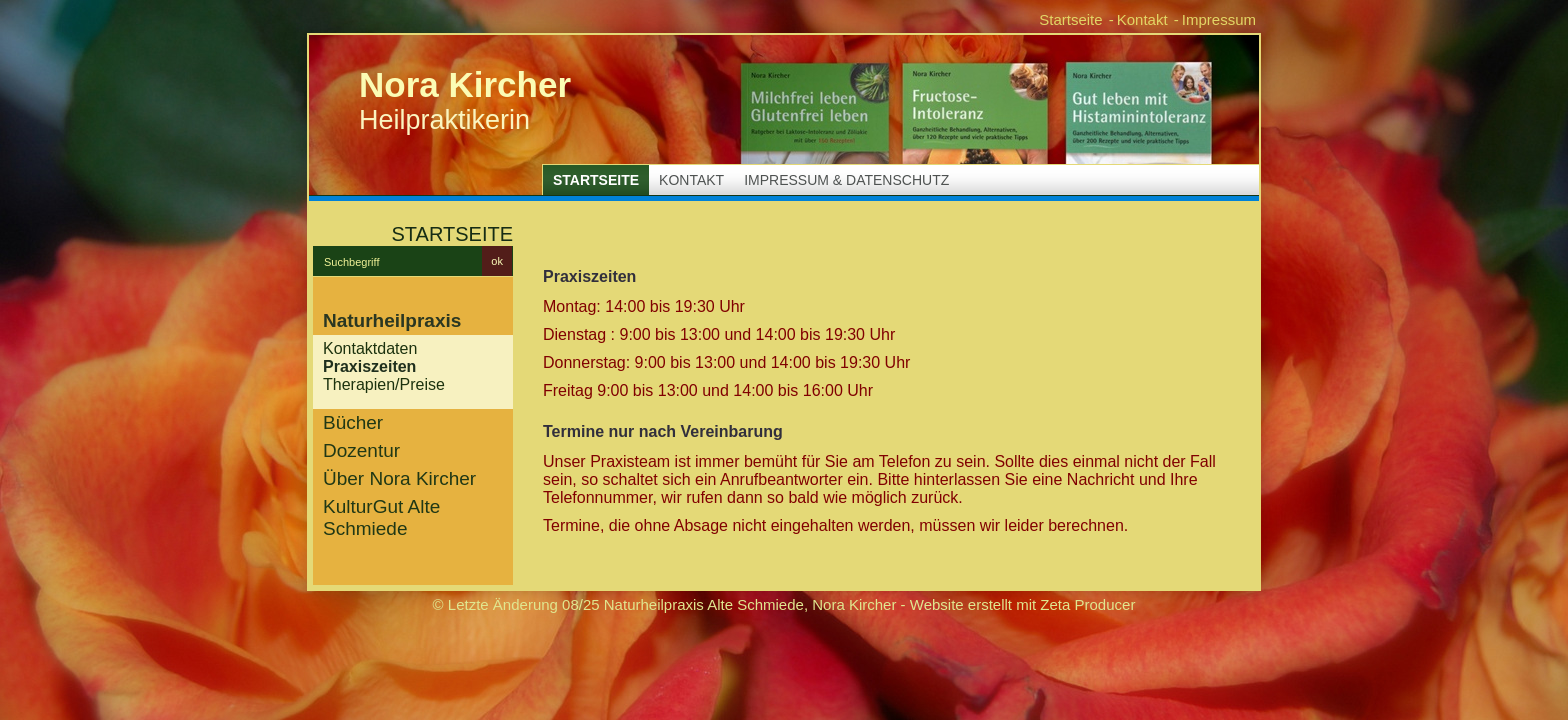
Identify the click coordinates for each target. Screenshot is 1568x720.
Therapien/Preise (384, 384)
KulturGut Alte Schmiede (381, 517)
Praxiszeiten (369, 366)
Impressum (1219, 19)
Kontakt (1142, 19)
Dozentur (361, 450)
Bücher (353, 422)
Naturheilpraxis (392, 320)
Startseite (1070, 19)
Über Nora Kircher (399, 478)
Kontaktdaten (370, 348)
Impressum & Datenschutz (846, 180)
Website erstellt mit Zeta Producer (1023, 604)
